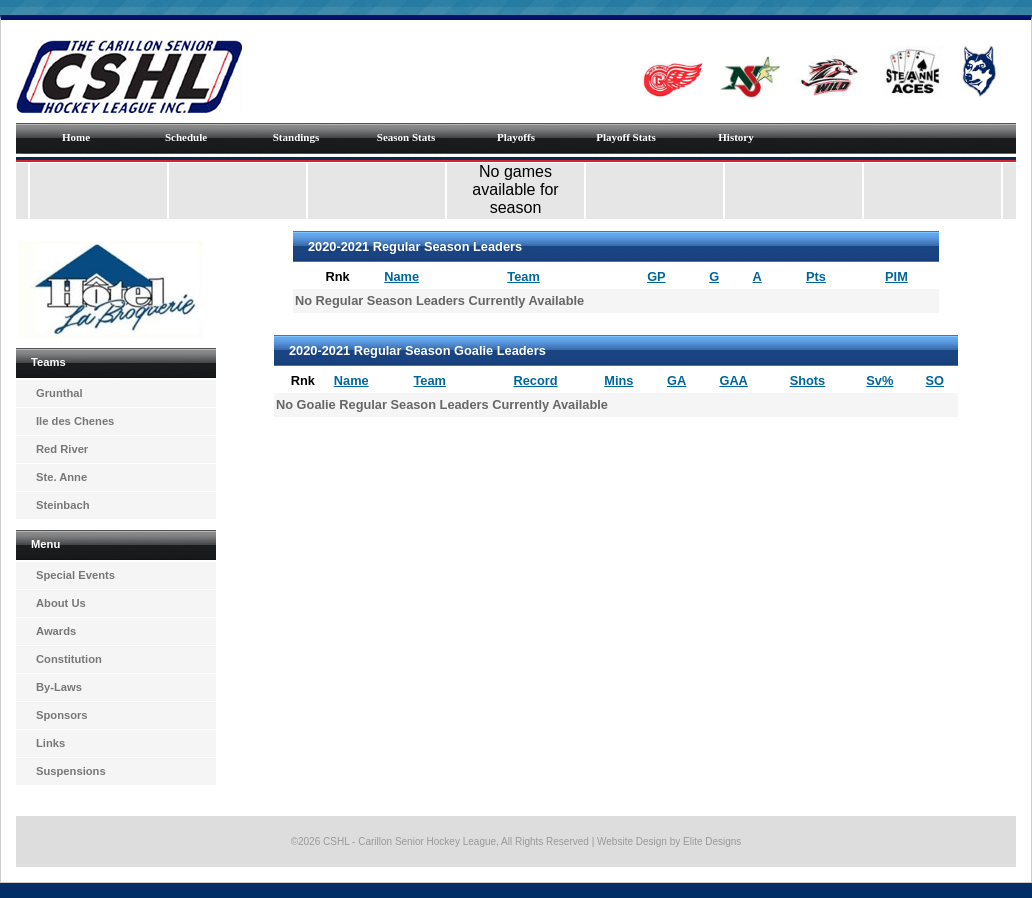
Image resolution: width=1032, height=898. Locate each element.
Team (523, 276)
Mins (618, 380)
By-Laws (59, 687)
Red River (62, 449)
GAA (733, 380)
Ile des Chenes (75, 421)
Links (50, 743)
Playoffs (516, 137)
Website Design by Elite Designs (669, 841)
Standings (296, 137)
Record (536, 380)
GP (656, 276)
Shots (808, 380)
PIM (896, 276)
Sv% (879, 380)
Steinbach (62, 505)
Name (401, 276)
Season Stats (406, 137)
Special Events (75, 575)
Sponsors (62, 715)
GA (676, 380)
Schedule (186, 137)
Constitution (69, 659)
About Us (61, 603)
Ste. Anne (61, 477)
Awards (56, 631)
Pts (816, 276)
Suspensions (71, 771)
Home (76, 137)
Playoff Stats (626, 137)
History (735, 137)
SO (935, 380)
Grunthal (59, 393)
